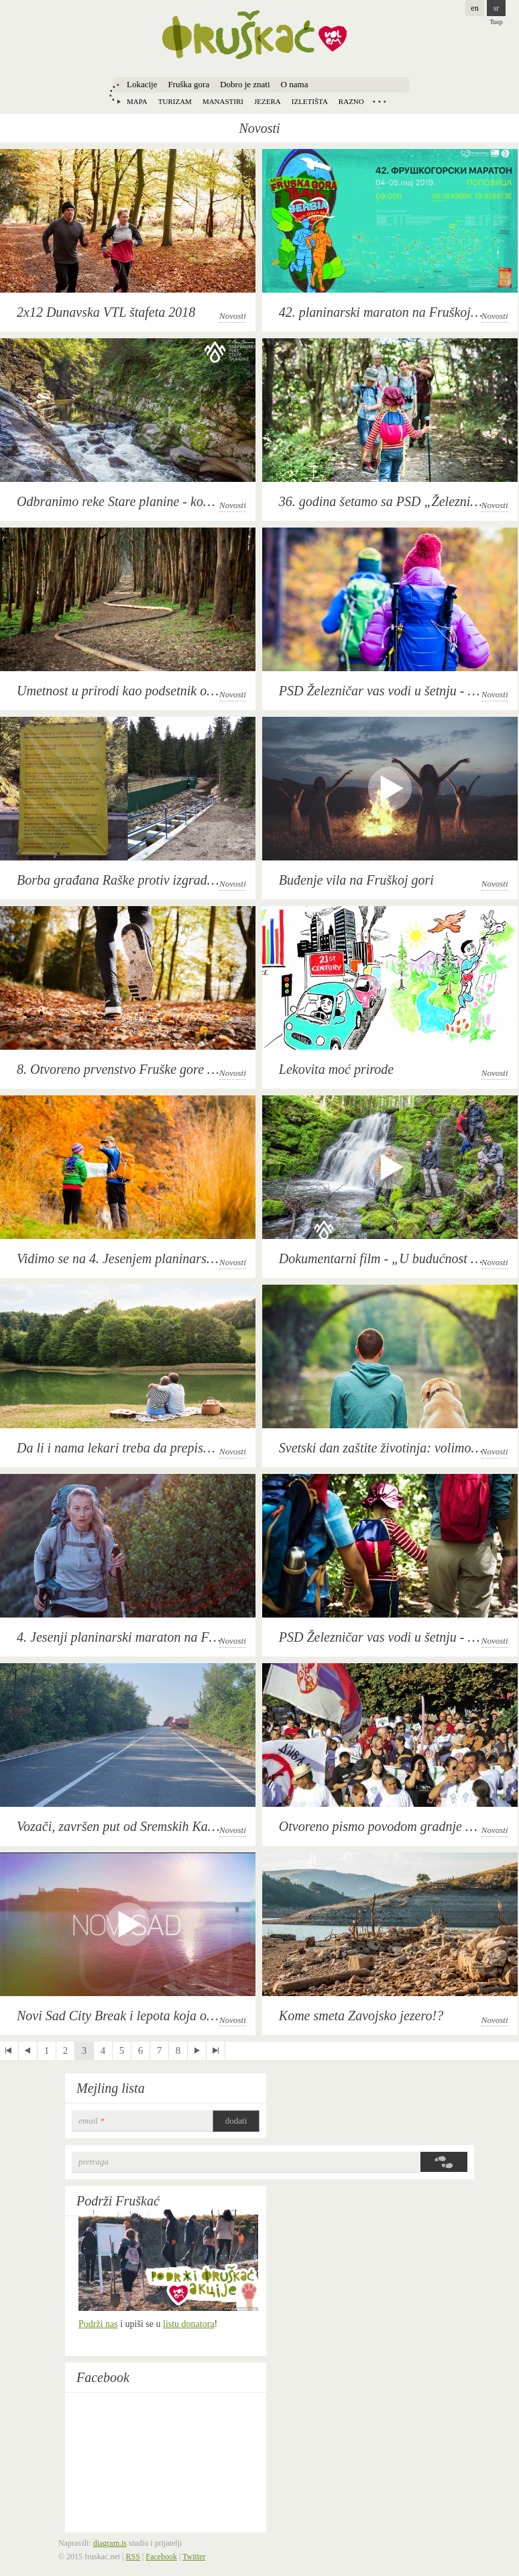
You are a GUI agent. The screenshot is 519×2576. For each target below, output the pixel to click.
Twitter (193, 2556)
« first (9, 2051)
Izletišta (310, 101)
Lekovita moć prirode (336, 1069)
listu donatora (189, 2324)
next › (197, 2051)
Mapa (137, 101)
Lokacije (142, 84)
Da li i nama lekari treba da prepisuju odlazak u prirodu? (171, 1447)
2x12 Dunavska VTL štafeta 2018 (106, 312)
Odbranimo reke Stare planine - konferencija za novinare (170, 501)
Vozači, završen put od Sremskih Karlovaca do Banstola (166, 1826)
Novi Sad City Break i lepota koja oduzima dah (143, 2015)
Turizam (175, 101)
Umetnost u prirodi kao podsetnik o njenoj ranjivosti (157, 690)
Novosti (232, 316)
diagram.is (110, 2543)
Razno (351, 101)
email (91, 2121)
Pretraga (93, 2162)
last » (216, 2051)
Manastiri (223, 101)
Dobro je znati (245, 84)
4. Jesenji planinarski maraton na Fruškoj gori (142, 1637)
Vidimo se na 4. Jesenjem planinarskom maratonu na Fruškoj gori (194, 1258)
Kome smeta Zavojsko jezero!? (361, 2015)
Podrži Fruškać (118, 2200)
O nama (294, 84)
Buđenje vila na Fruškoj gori (356, 880)
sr (497, 8)
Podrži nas (98, 2324)
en (474, 8)
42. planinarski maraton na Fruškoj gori (387, 312)
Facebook (102, 2377)
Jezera (267, 101)
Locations (379, 101)
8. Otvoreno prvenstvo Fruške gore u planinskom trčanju (169, 1069)
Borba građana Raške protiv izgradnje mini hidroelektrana (175, 880)
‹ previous (28, 2051)
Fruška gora (188, 84)
